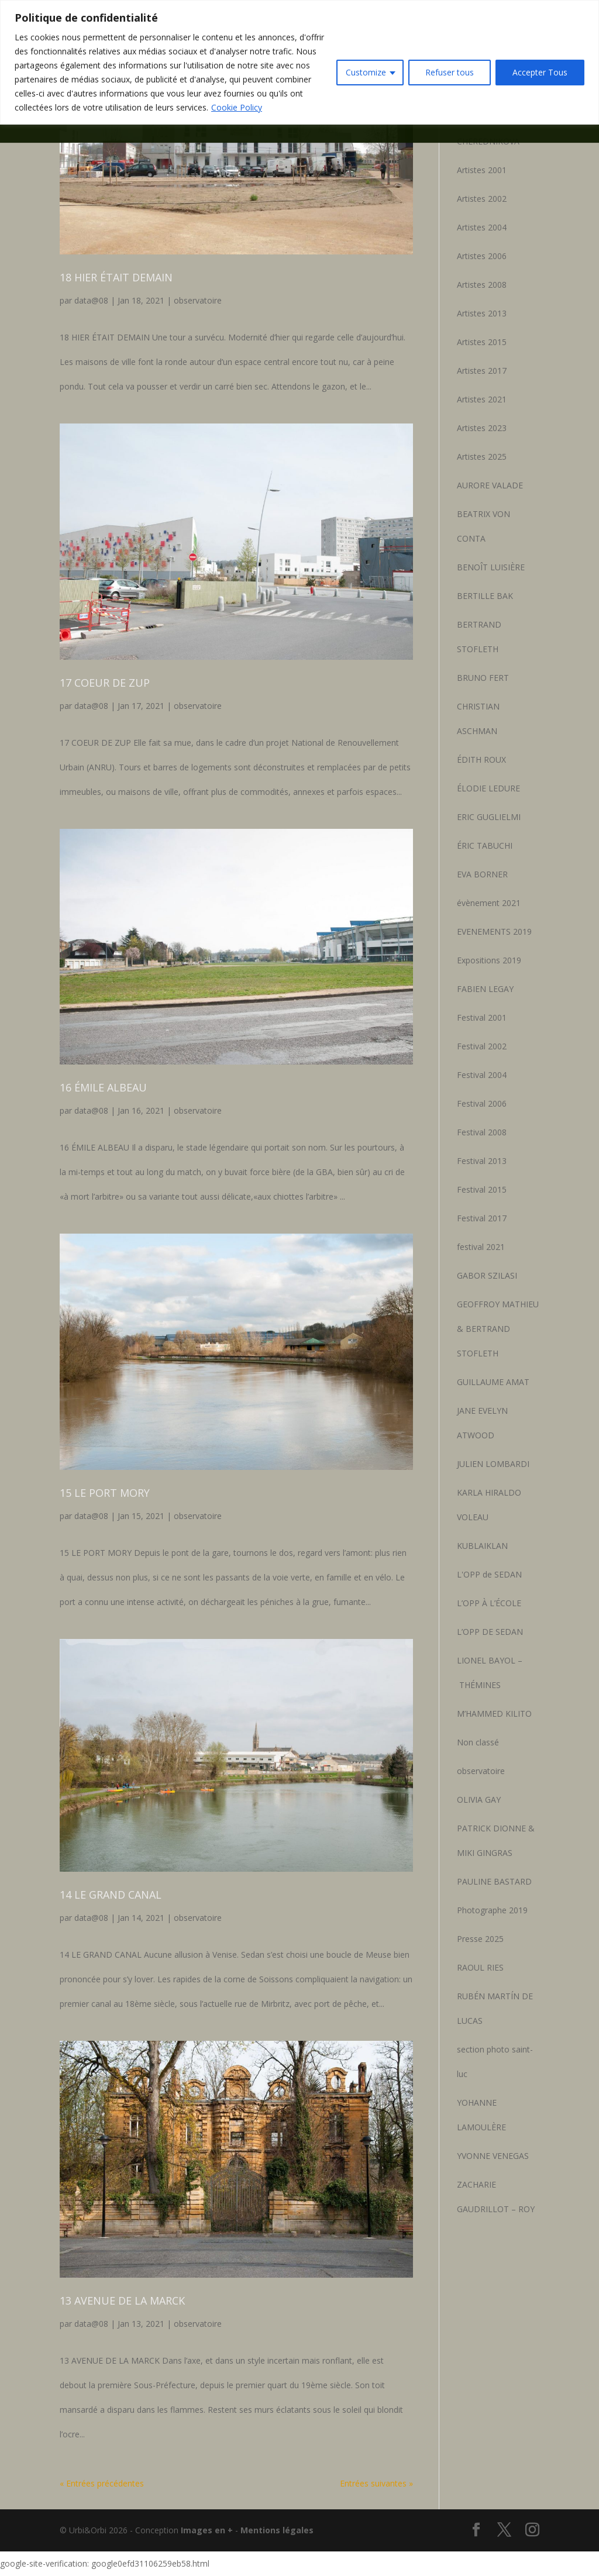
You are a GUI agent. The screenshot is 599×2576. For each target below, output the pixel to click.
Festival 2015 (482, 1189)
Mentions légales (277, 2530)
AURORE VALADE (490, 485)
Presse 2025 (480, 1938)
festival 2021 (481, 1246)
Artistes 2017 (482, 370)
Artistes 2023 (482, 427)
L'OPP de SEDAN (489, 1574)
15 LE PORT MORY (105, 1493)
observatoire (198, 300)
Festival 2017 (482, 1218)
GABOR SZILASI (487, 1275)
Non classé (478, 1742)
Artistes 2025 (482, 456)
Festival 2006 (482, 1103)
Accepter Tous (539, 72)
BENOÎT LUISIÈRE (491, 567)
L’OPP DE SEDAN (490, 1631)
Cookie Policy (236, 107)
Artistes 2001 (482, 169)
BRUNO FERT (483, 677)
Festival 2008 (482, 1132)
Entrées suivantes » (376, 2483)
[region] (299, 62)
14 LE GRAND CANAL (110, 1895)
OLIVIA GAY (479, 1799)
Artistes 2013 (482, 313)
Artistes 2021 (482, 399)
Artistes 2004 (482, 227)
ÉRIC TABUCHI (484, 845)
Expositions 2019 (489, 960)
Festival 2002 (482, 1046)
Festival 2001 (482, 1017)
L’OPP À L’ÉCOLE (489, 1603)
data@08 (91, 300)
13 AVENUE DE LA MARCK (122, 2300)
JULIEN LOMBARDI (493, 1463)
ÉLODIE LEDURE (488, 788)
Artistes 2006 (482, 255)
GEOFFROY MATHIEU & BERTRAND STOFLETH (498, 1329)
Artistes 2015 (482, 341)
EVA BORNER (482, 874)
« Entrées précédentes (102, 2483)
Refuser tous (449, 72)
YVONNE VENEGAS (493, 2155)
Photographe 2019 (492, 1910)
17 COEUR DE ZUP (105, 683)
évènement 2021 (489, 902)
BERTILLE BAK (485, 595)
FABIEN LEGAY (485, 988)
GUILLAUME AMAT (493, 1381)
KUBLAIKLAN (482, 1545)
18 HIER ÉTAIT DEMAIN (116, 277)
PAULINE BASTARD (494, 1881)
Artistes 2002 (482, 198)
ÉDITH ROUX (481, 759)
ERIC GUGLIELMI (489, 816)
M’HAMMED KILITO (494, 1713)
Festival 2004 (482, 1074)
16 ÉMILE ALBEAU (103, 1087)
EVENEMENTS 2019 (494, 931)
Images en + (207, 2530)
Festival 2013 (482, 1160)
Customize (366, 72)
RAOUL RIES (480, 1967)
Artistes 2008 (482, 284)
